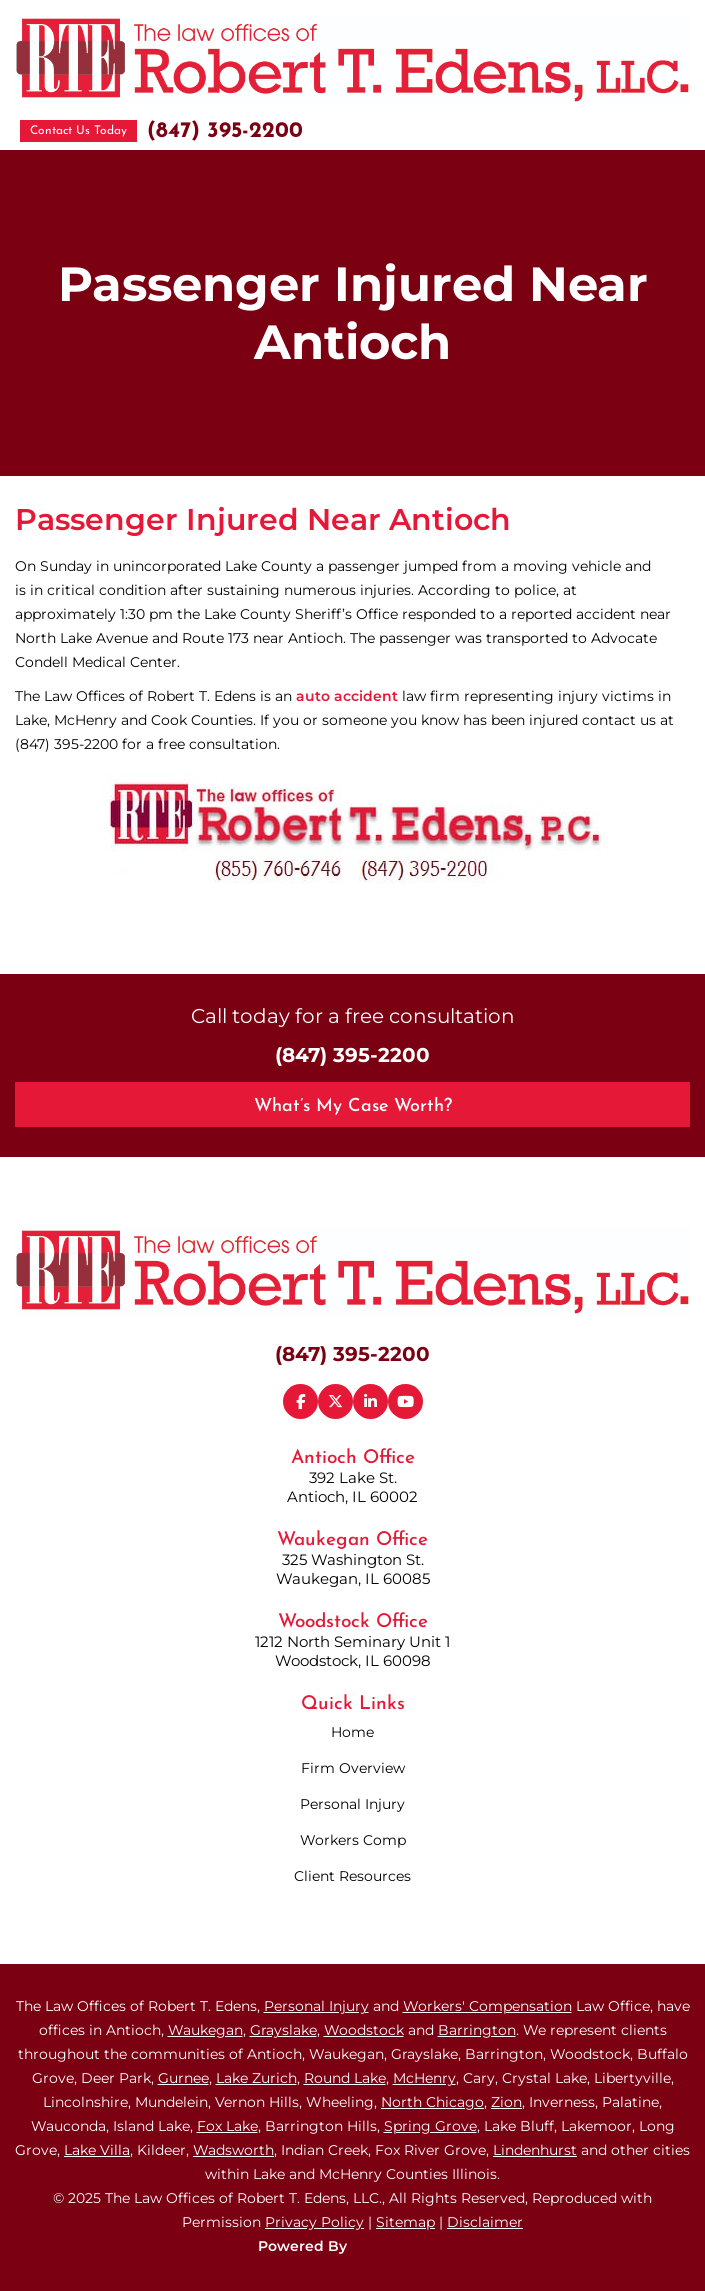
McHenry (424, 2078)
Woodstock (364, 2030)
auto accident (347, 696)
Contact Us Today (78, 131)
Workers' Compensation (487, 2006)
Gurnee (183, 2078)
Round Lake (345, 2078)
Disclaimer (485, 2222)
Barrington (477, 2030)
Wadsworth (233, 2150)
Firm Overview (353, 1768)
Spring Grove (430, 2126)
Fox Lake (227, 2126)
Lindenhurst (535, 2150)
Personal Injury (352, 1804)
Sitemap (405, 2222)
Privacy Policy (314, 2222)
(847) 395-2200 (225, 131)
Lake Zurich (256, 2078)
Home (352, 1732)
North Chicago (432, 2102)
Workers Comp (353, 1840)
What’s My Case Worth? (353, 1106)
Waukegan (205, 2030)
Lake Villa (97, 2150)
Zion (506, 2102)
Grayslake (283, 2030)
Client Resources (352, 1876)
